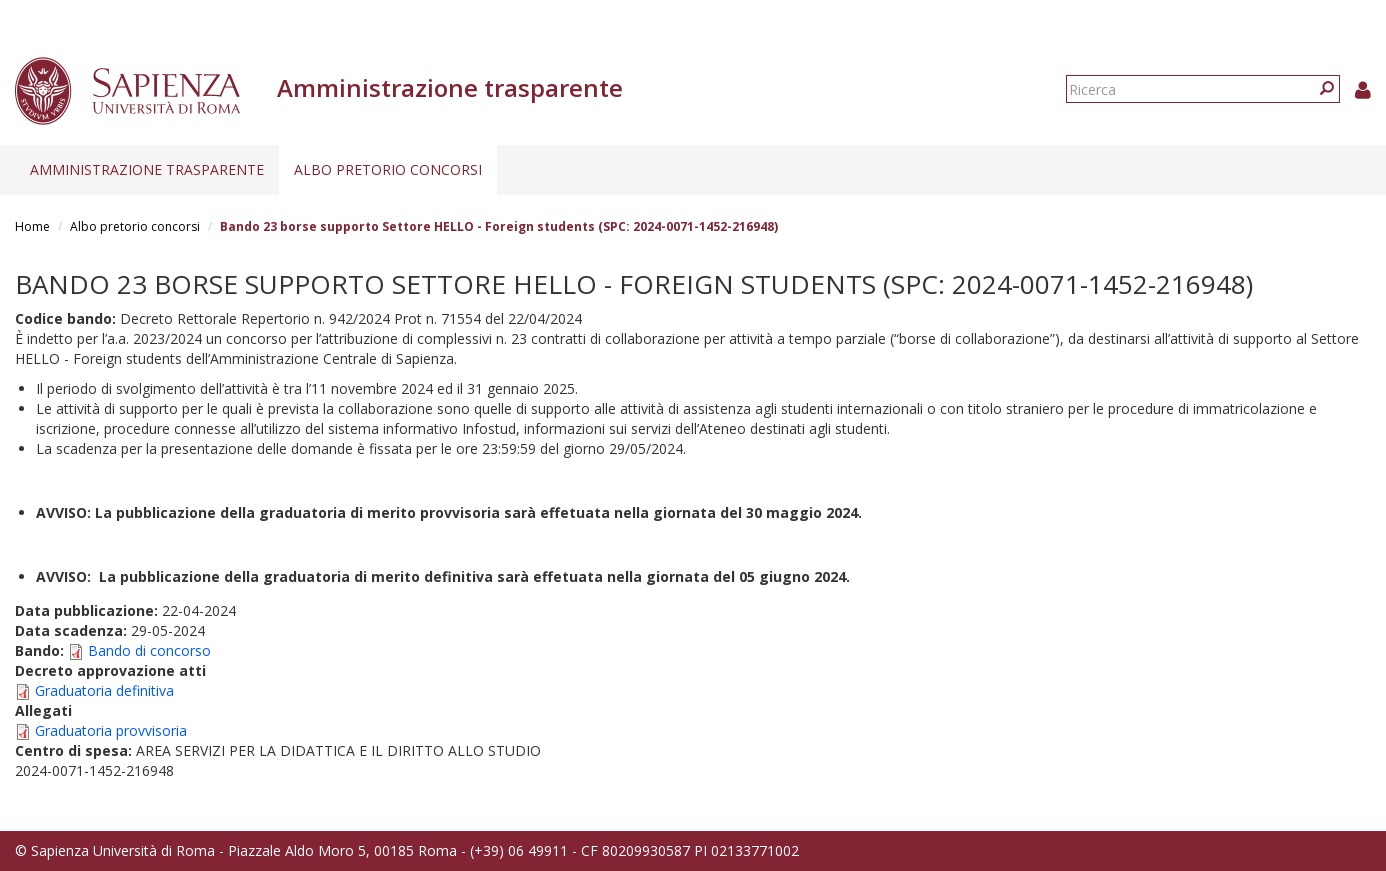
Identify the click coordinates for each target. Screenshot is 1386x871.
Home (32, 226)
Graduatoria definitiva (104, 690)
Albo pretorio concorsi (388, 169)
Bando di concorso (149, 650)
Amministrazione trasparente (147, 169)
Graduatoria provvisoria (111, 730)
